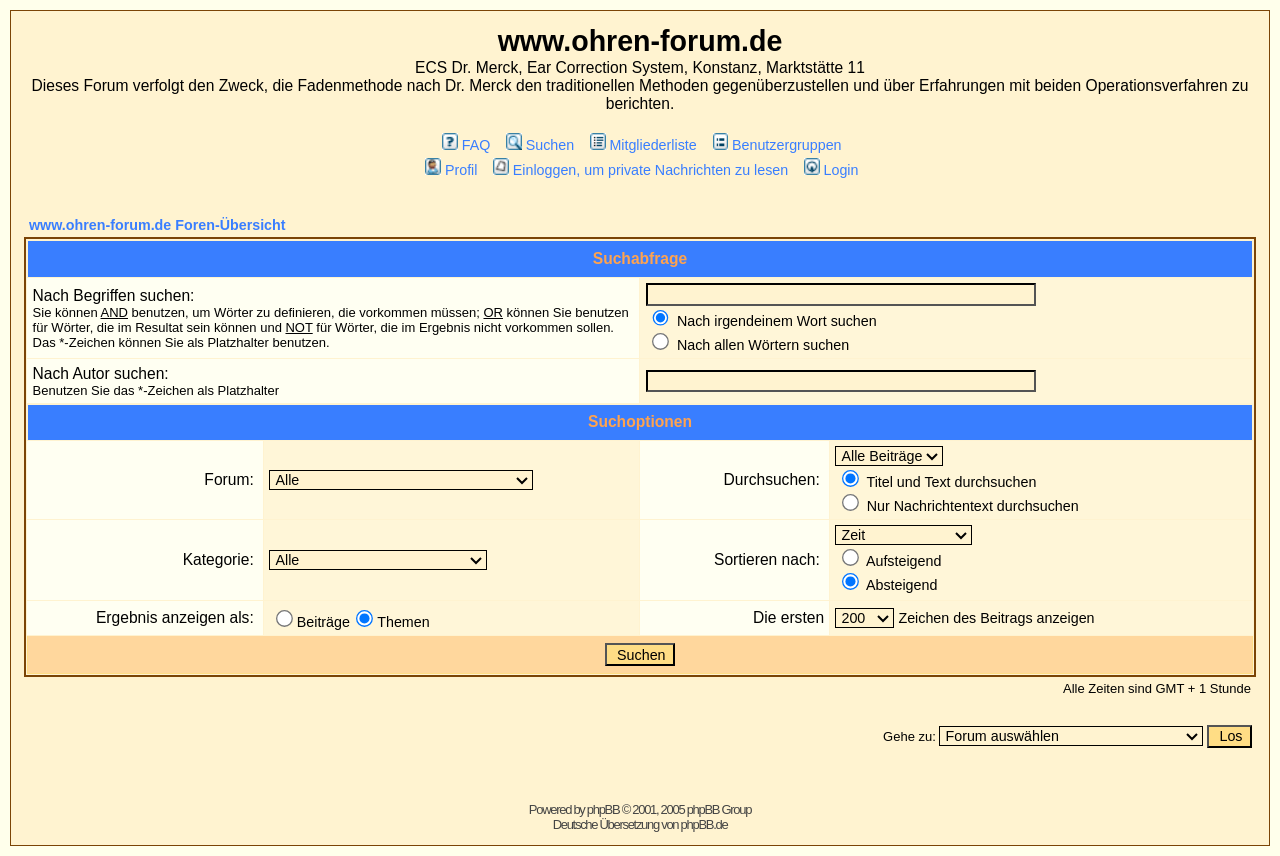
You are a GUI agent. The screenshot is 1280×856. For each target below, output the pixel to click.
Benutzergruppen (777, 145)
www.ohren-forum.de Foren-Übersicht (157, 225)
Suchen (540, 145)
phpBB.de (704, 824)
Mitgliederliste (643, 145)
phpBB (603, 809)
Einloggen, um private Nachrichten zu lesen (640, 170)
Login (831, 170)
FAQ (466, 145)
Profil (451, 170)
